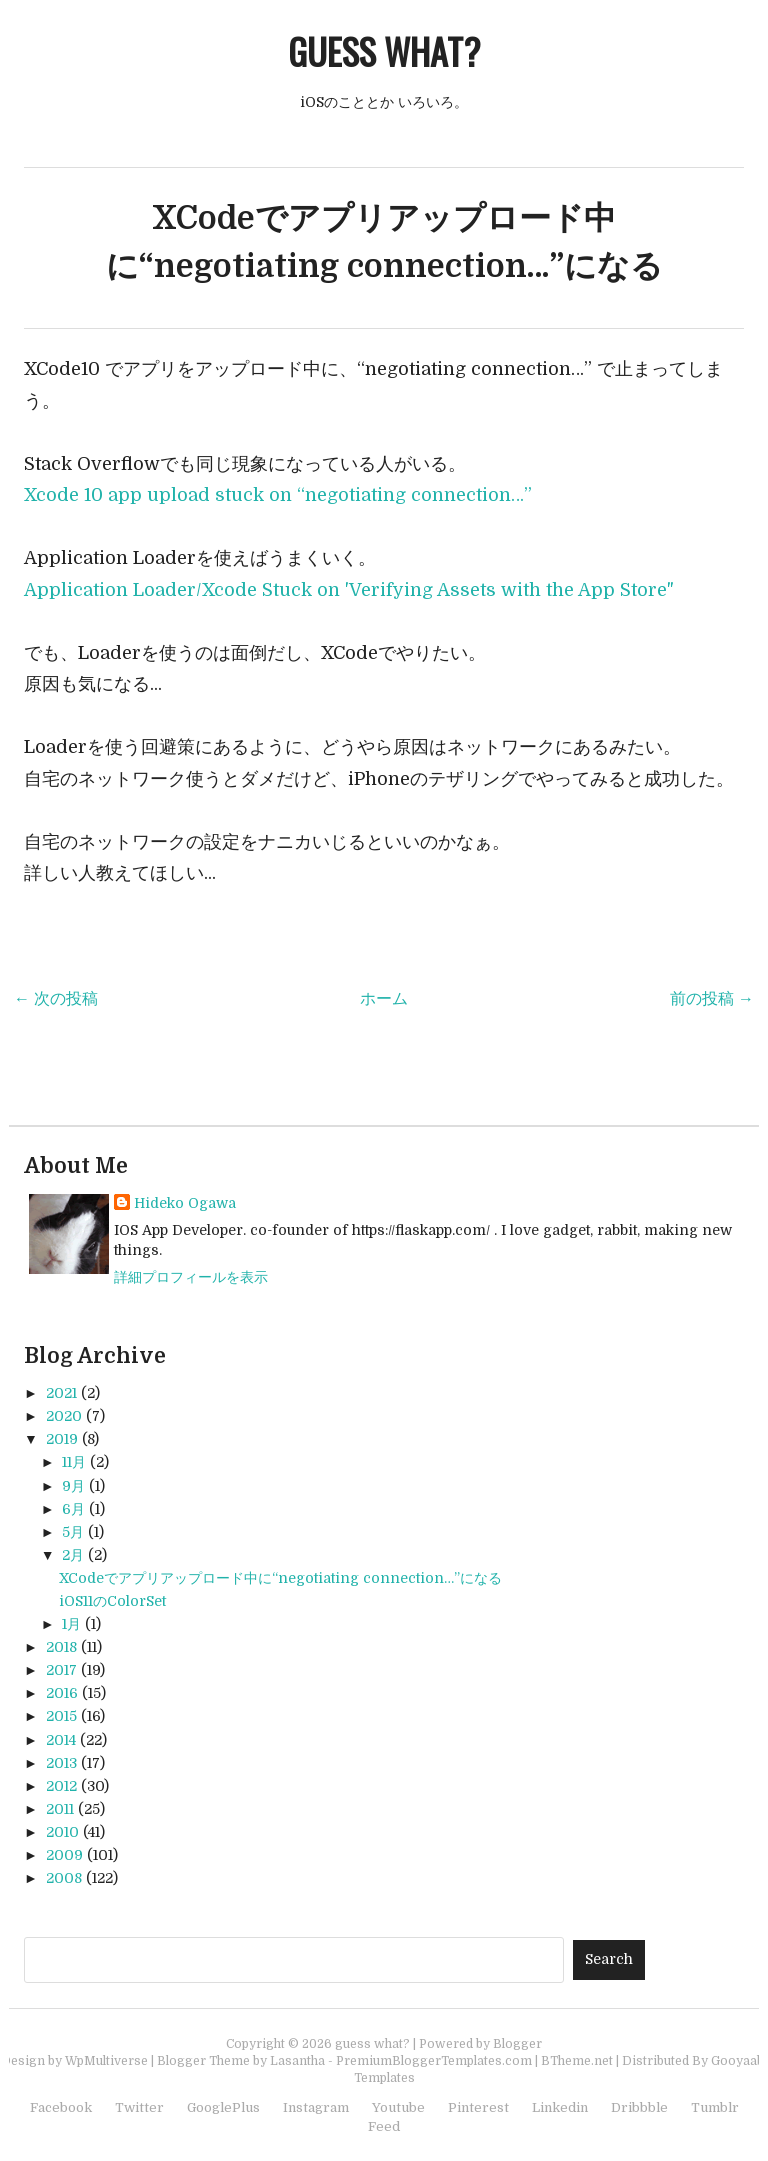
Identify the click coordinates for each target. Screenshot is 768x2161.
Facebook (61, 2107)
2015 (61, 1716)
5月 (73, 1532)
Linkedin (560, 2107)
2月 (73, 1555)
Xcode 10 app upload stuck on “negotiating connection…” (278, 495)
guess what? (384, 50)
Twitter (139, 2107)
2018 (61, 1647)
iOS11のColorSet (112, 1601)
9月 (73, 1486)
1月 (71, 1624)
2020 (64, 1416)
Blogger (517, 2044)
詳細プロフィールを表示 (191, 1277)
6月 (73, 1509)
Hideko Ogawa (185, 1203)
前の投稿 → (712, 999)
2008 (64, 1878)
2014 (61, 1740)
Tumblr (715, 2107)
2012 (61, 1786)
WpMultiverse (106, 2061)
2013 (61, 1763)
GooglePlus (223, 2107)
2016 (62, 1693)
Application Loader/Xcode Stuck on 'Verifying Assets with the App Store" (349, 590)
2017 (61, 1670)
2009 (64, 1855)
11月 (74, 1462)
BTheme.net (577, 2061)
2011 (60, 1809)
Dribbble (639, 2107)
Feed (384, 2126)
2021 (61, 1393)
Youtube (398, 2107)
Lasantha (297, 2061)
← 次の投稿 (56, 999)
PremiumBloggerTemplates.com (434, 2061)
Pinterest (478, 2107)
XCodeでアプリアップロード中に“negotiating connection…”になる (280, 1578)
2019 (62, 1439)
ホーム (384, 999)
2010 (62, 1832)
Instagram (316, 2107)
